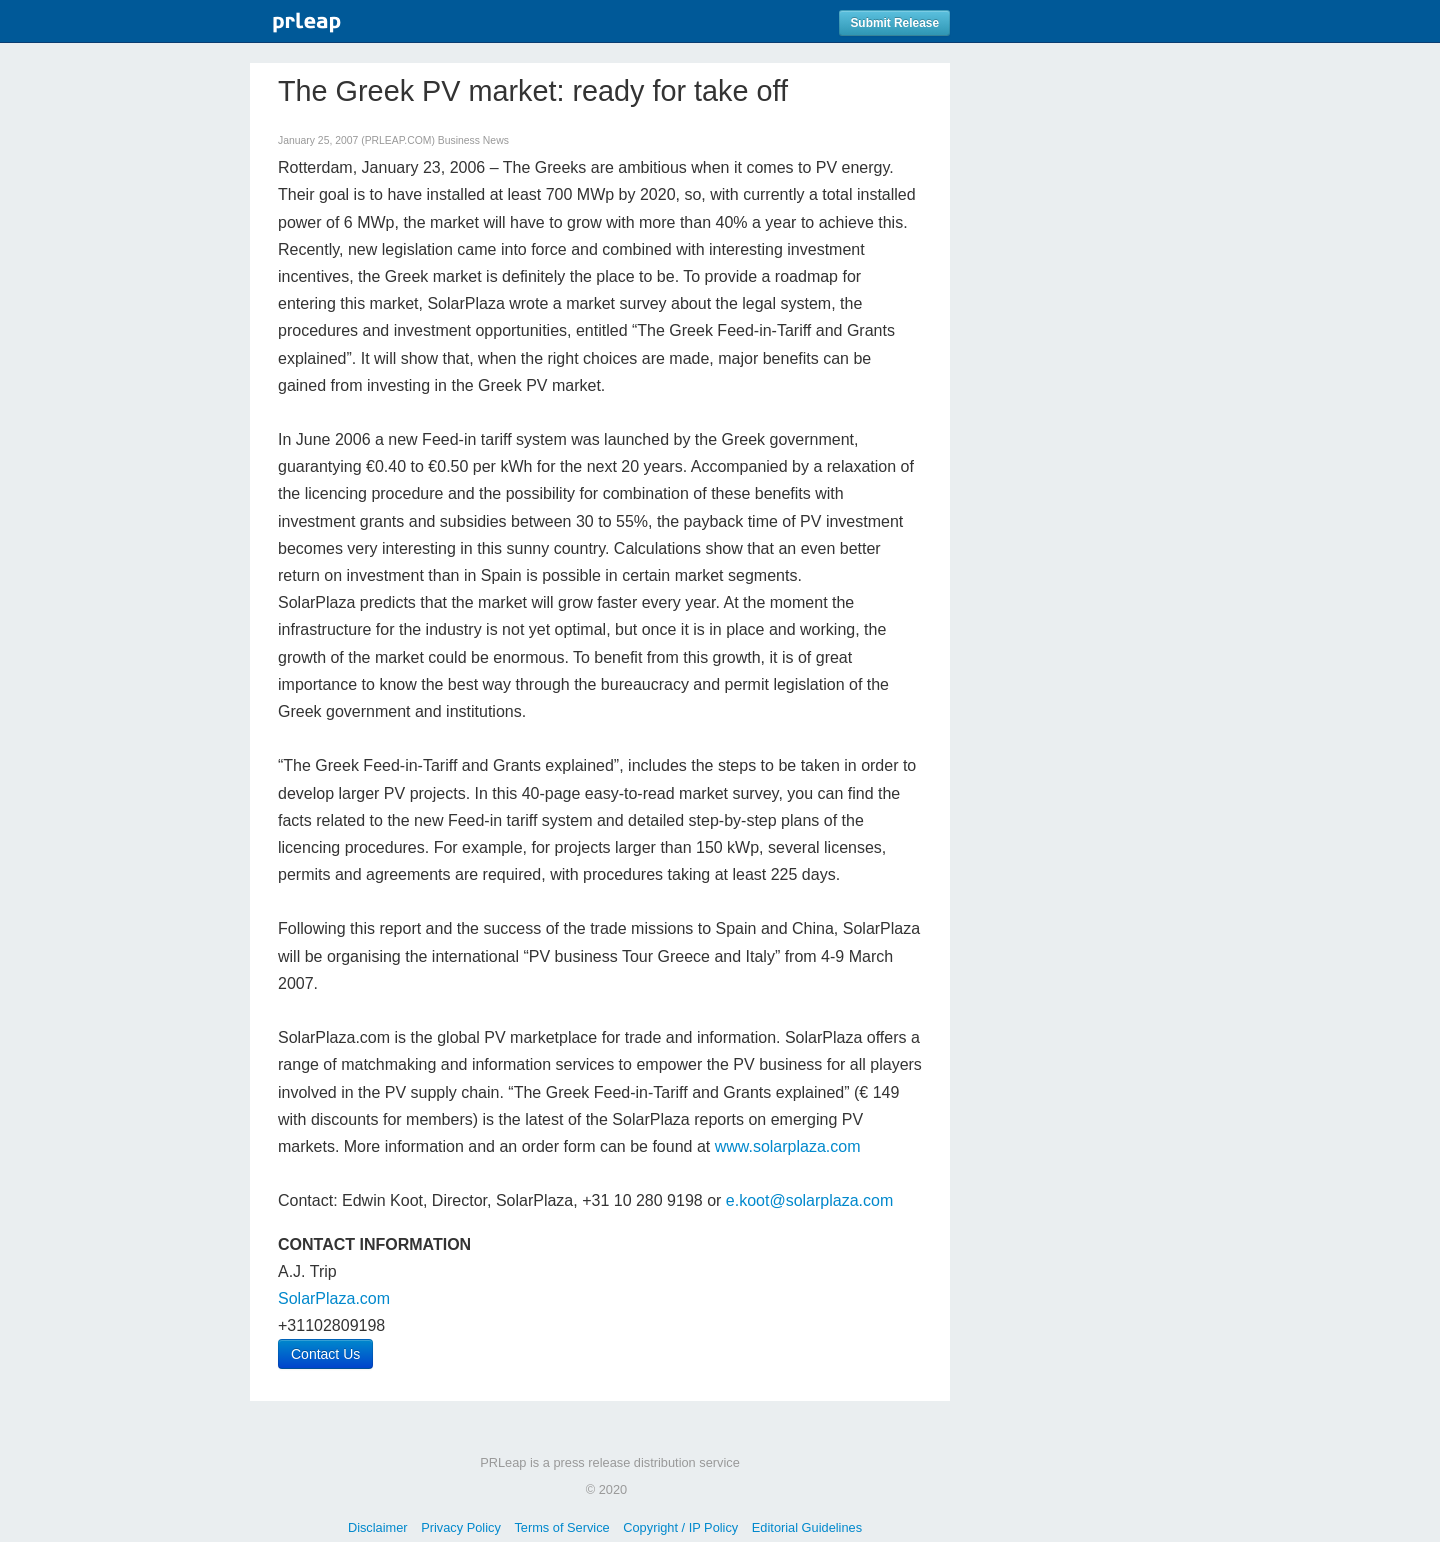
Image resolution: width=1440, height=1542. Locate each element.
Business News (473, 140)
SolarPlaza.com (334, 1298)
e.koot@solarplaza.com (809, 1200)
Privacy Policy (461, 1527)
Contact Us (325, 1354)
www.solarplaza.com (788, 1146)
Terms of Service (561, 1527)
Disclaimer (378, 1527)
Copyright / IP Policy (680, 1527)
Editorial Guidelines (807, 1527)
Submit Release (894, 23)
